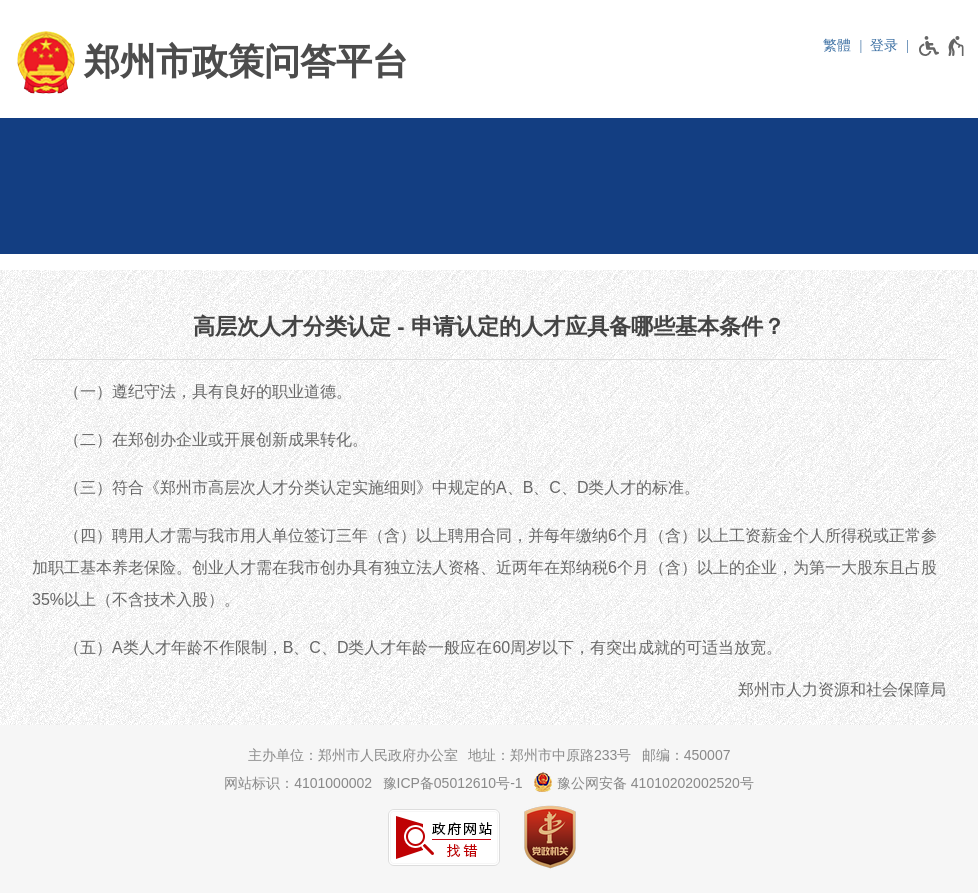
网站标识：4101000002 (298, 783)
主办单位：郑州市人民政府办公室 (353, 755)
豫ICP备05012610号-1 (453, 783)
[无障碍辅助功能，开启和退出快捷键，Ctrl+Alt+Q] (942, 46)
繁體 (837, 45)
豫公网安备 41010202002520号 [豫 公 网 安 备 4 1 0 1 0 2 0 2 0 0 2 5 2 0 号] (643, 782)
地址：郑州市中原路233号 (549, 755)
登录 (884, 45)
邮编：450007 (686, 755)
